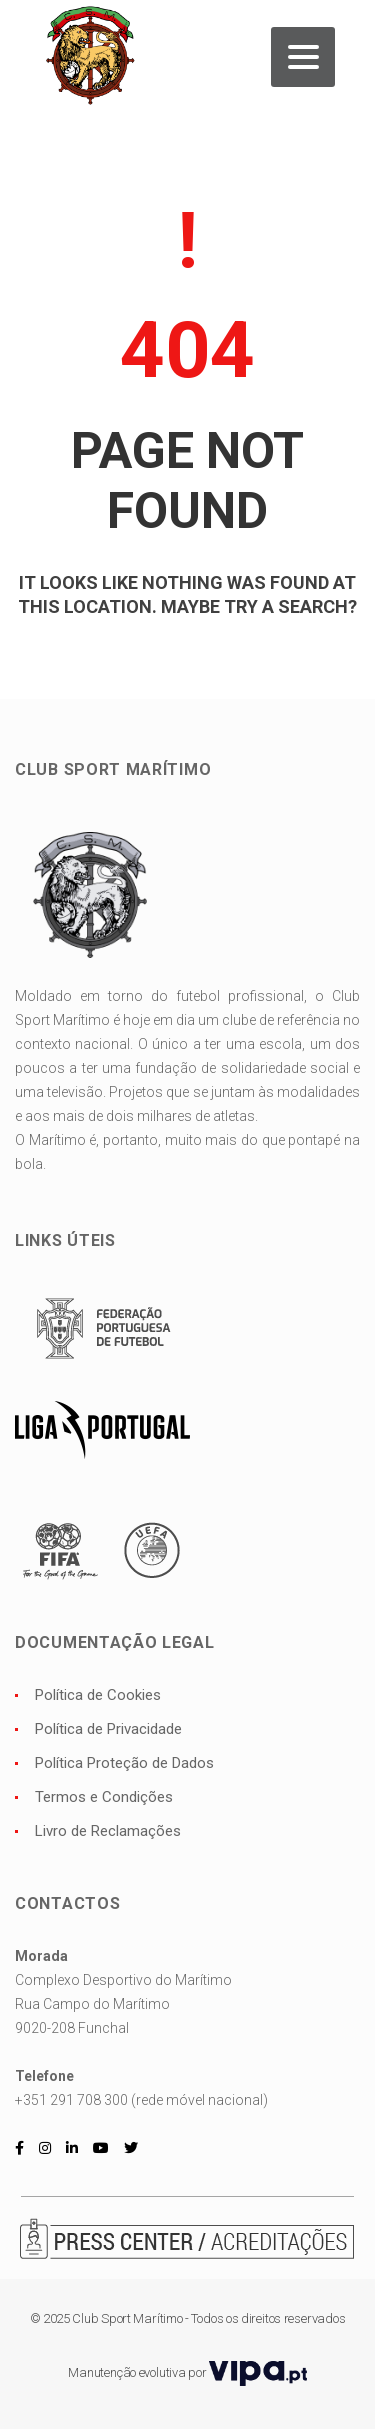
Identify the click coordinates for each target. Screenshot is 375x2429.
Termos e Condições (104, 1797)
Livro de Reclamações (108, 1831)
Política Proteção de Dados (124, 1763)
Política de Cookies (98, 1695)
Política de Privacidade (108, 1729)
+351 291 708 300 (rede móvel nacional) (141, 2100)
